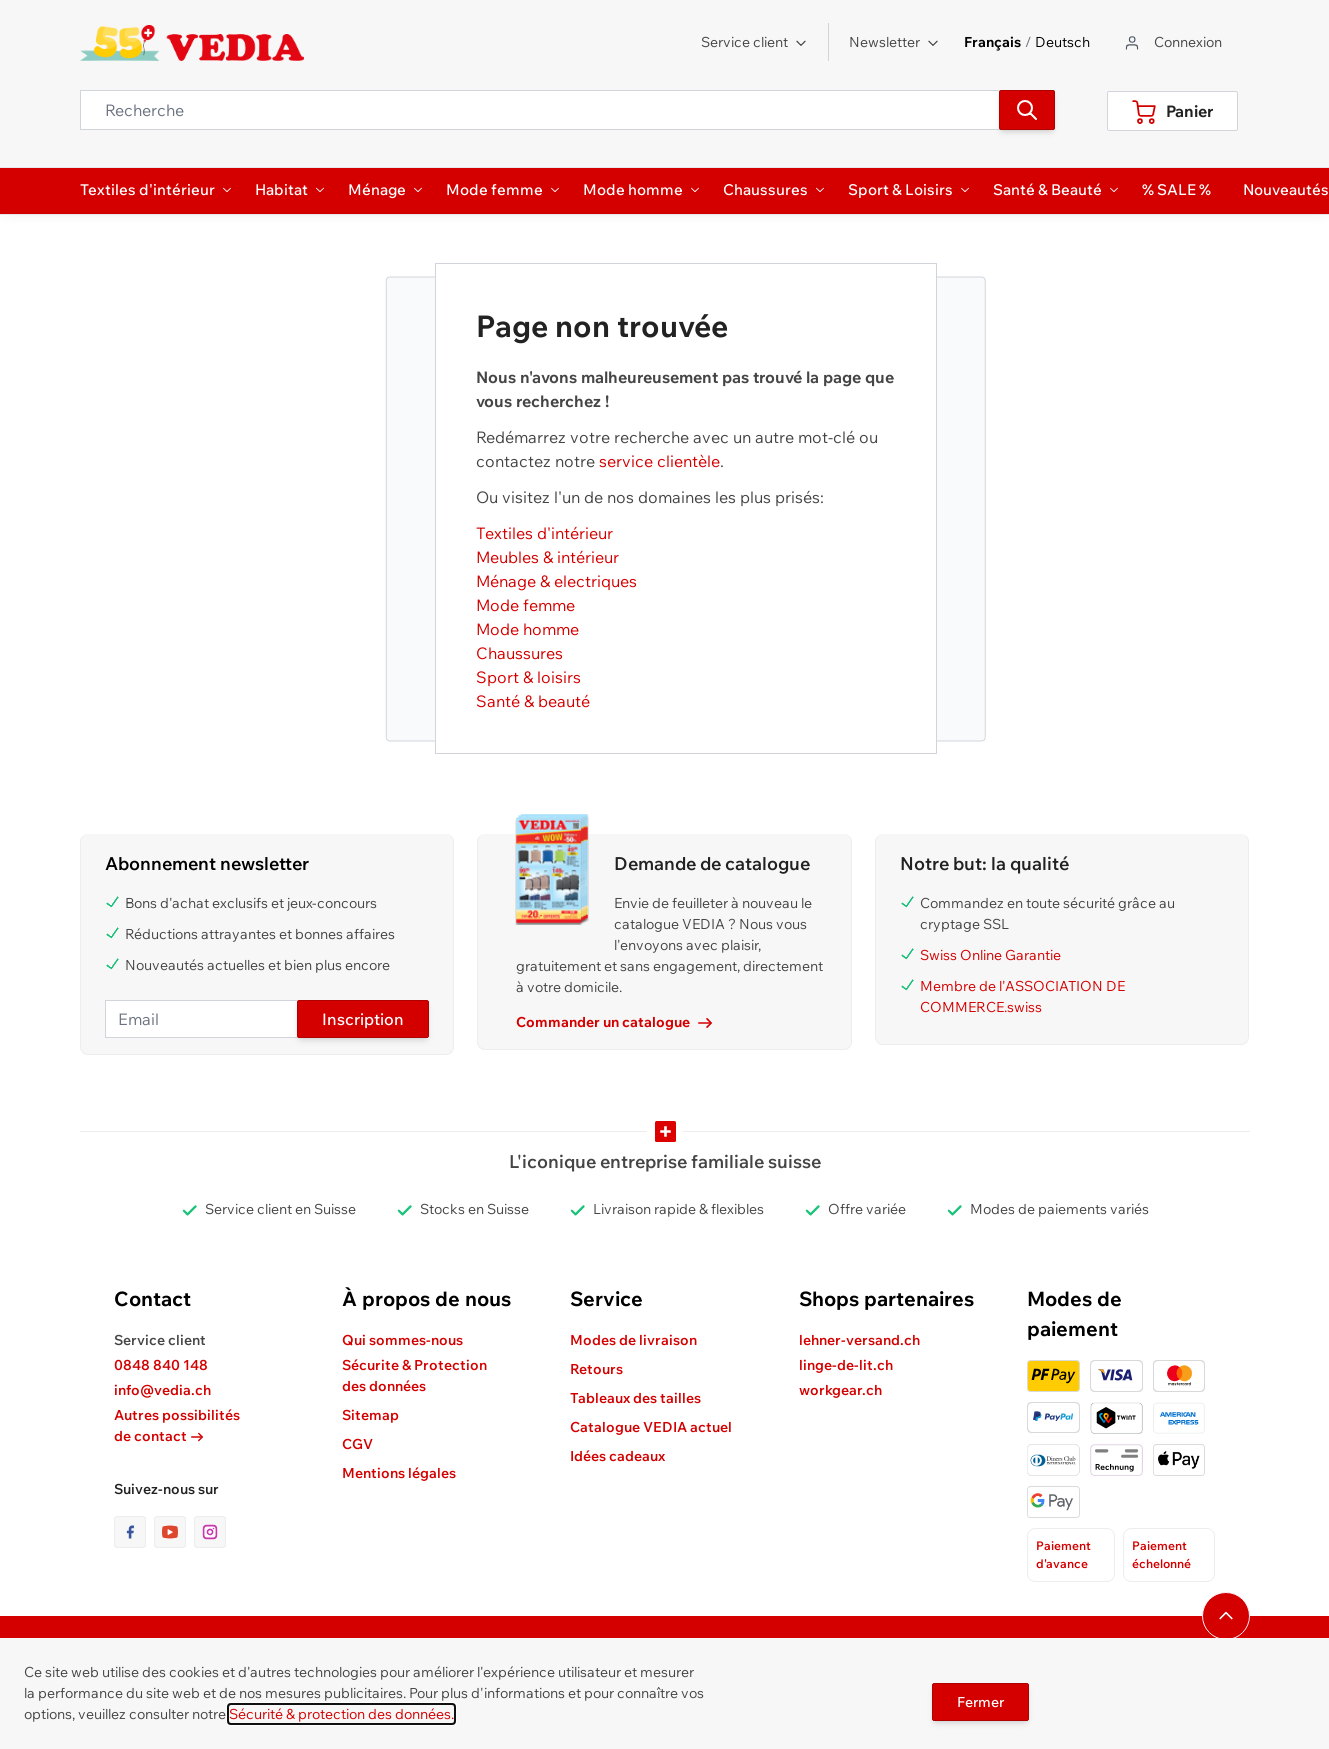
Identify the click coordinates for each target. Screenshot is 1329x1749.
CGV (357, 1444)
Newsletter (894, 42)
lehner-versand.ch (859, 1340)
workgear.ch (840, 1390)
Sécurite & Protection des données (414, 1375)
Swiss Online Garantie (990, 955)
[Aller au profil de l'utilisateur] (1172, 42)
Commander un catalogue (614, 1022)
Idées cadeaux (617, 1456)
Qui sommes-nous (402, 1340)
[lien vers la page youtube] (174, 1532)
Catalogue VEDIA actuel (651, 1427)
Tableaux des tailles (635, 1398)
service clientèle (659, 461)
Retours (596, 1369)
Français (992, 42)
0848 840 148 (161, 1365)
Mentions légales (399, 1473)
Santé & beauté (533, 701)
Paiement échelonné (1161, 1554)
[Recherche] (1027, 110)
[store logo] (192, 43)
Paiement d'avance (1063, 1554)
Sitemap (370, 1415)
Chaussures (519, 653)
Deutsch (1062, 42)
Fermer (980, 1702)
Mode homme (527, 629)
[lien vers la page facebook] (134, 1532)
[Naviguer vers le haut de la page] (1226, 1616)
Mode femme (525, 605)
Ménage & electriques (556, 581)
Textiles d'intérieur (544, 533)
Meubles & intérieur (547, 557)
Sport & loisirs (528, 677)
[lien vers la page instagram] (210, 1532)
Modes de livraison (633, 1340)
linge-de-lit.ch (846, 1365)
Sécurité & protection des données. (341, 1714)
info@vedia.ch (162, 1390)
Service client (754, 42)
